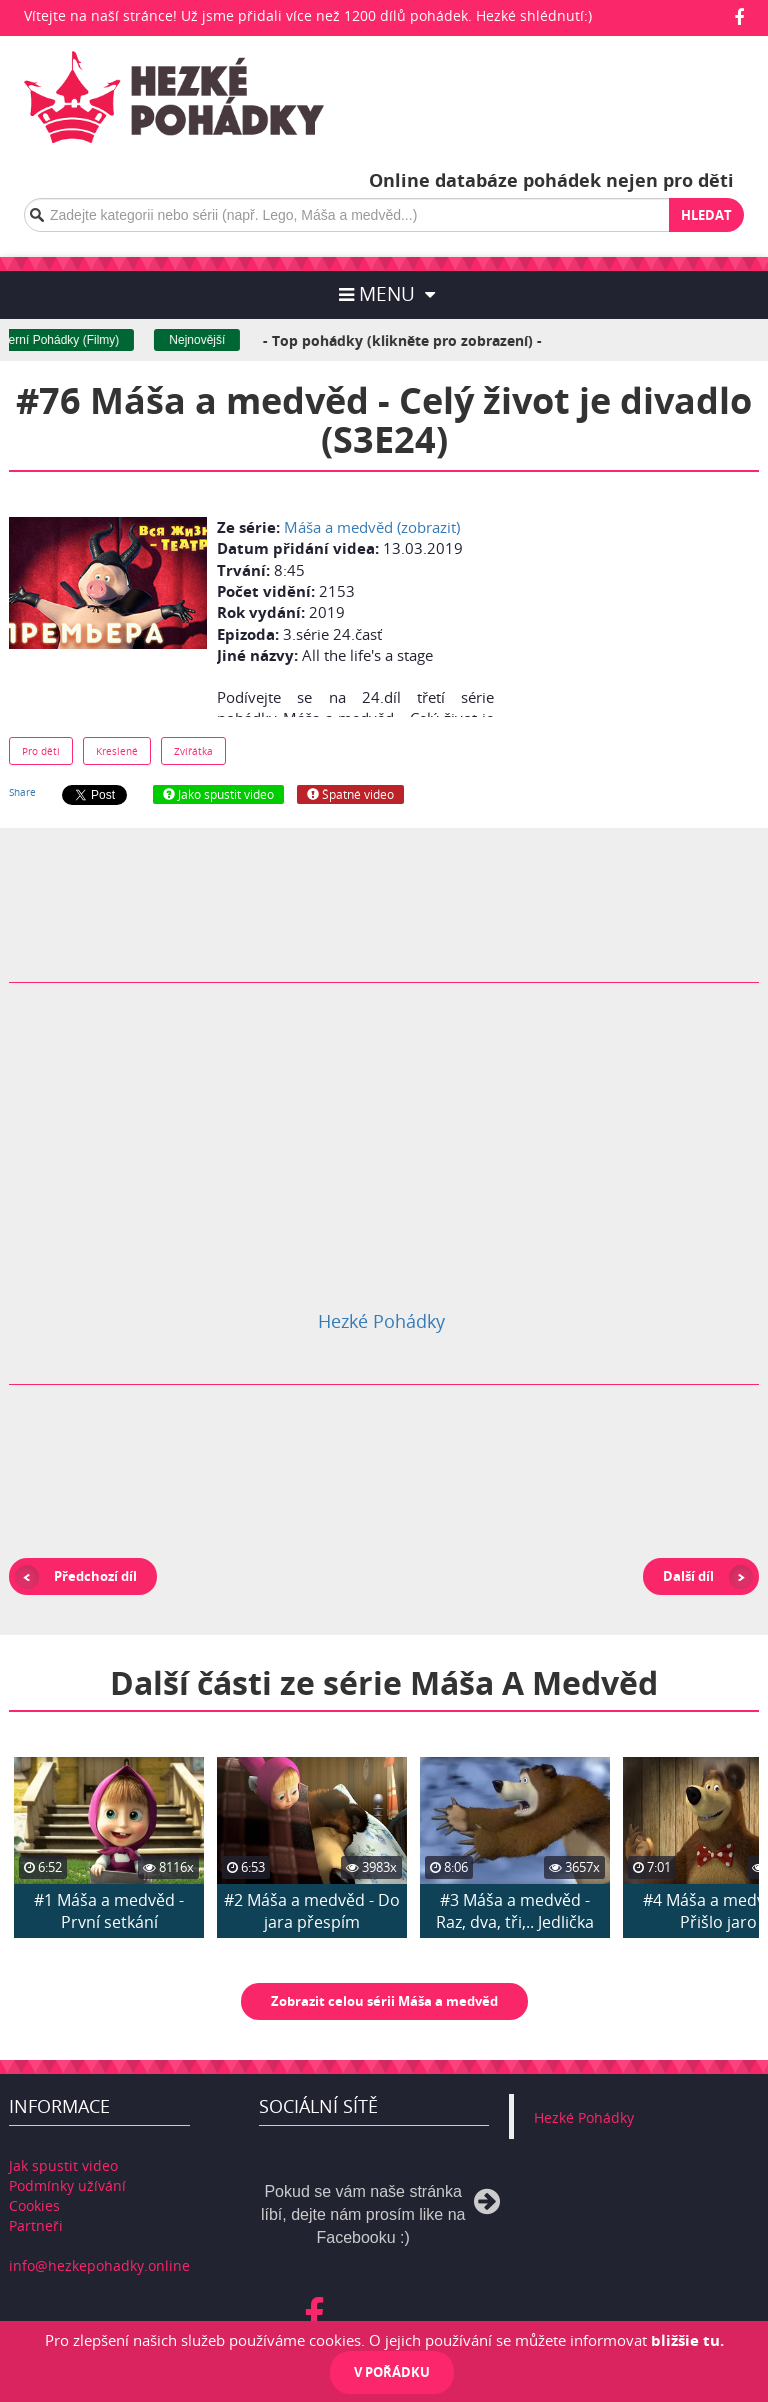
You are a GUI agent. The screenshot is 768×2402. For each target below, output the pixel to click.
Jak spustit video (63, 2165)
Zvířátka (193, 751)
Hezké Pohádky (381, 1321)
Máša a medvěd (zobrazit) (372, 527)
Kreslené (117, 751)
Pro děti (41, 751)
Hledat (706, 215)
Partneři (36, 2225)
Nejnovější (221, 340)
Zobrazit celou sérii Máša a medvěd (384, 2001)
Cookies (34, 2205)
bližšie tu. (687, 2340)
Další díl (688, 1576)
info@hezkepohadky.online (99, 2265)
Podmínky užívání (67, 2185)
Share (22, 792)
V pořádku (392, 2372)
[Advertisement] (646, 612)
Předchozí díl (95, 1576)
